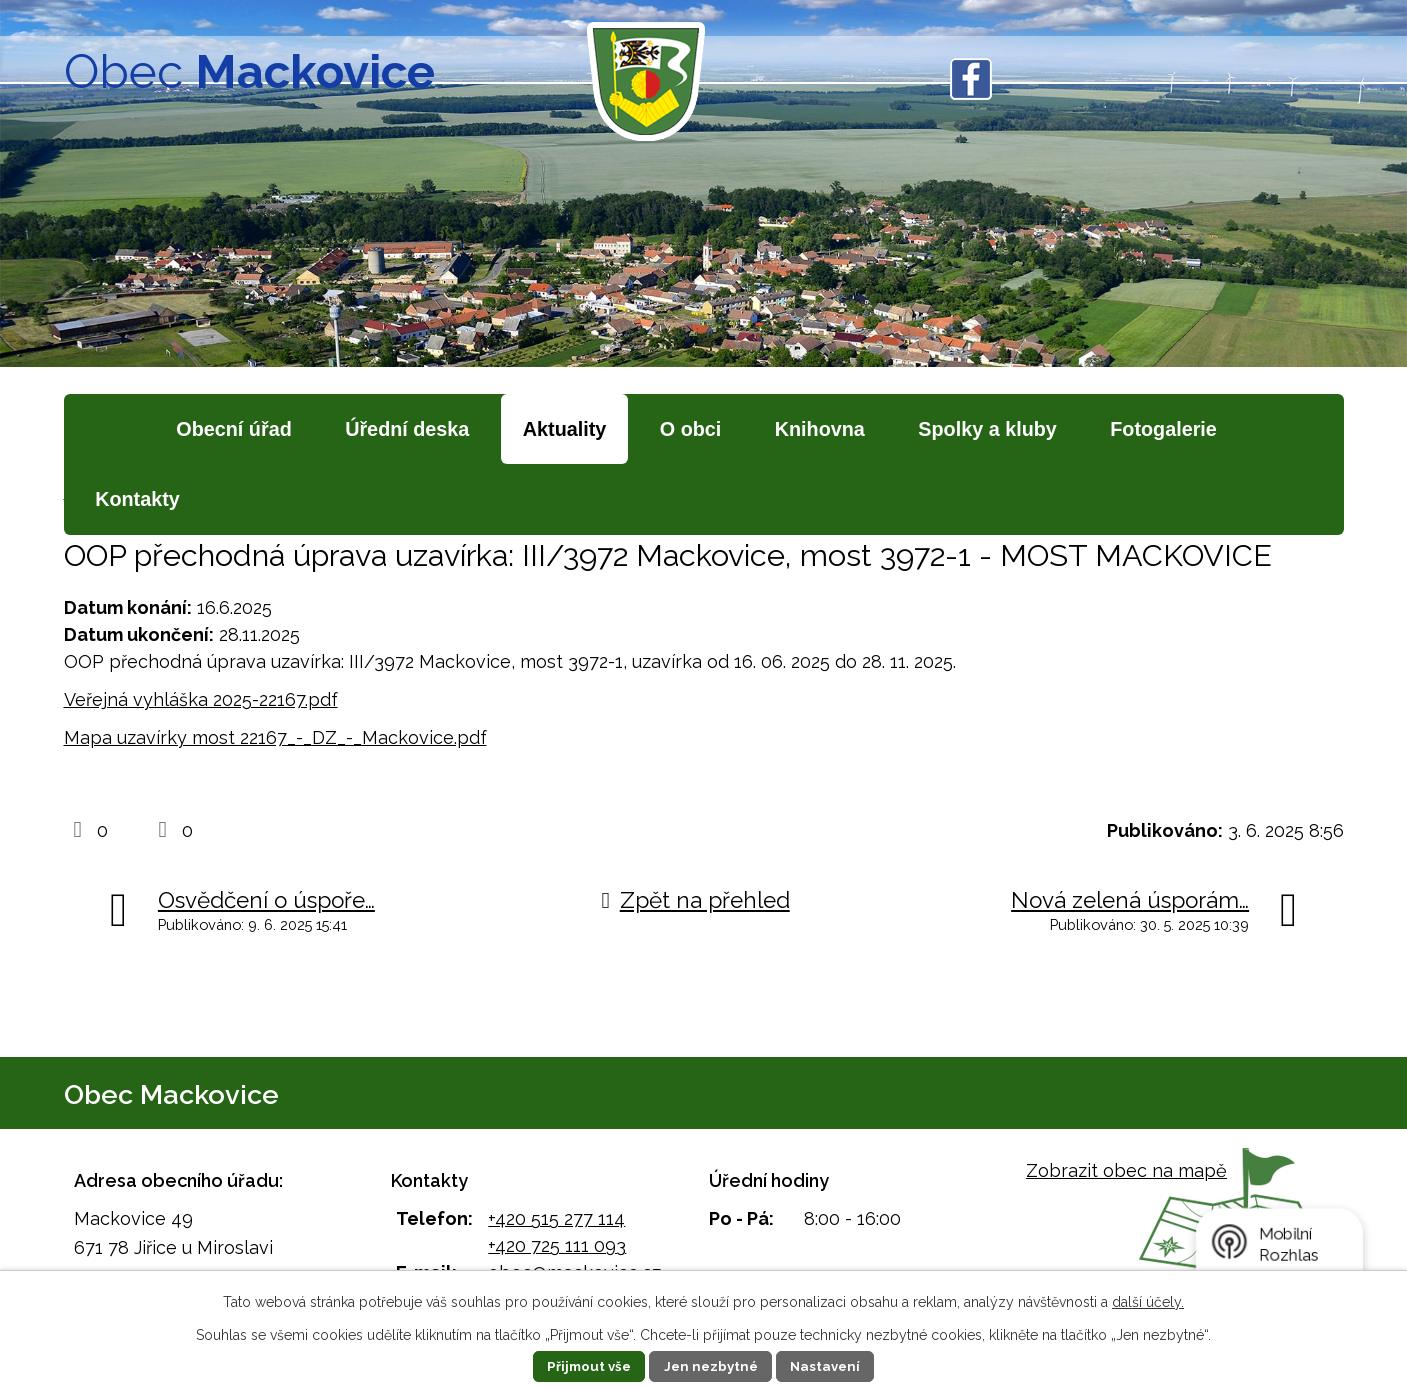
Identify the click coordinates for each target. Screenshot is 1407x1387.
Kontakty (137, 499)
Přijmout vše (584, 1366)
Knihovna (820, 429)
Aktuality (565, 429)
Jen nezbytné (711, 1366)
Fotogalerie (1163, 429)
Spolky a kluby (987, 429)
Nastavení (830, 1366)
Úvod (108, 429)
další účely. (1148, 1302)
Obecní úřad (233, 429)
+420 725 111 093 (557, 1245)
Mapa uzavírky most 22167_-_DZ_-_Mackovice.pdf (275, 737)
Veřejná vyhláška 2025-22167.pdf (201, 699)
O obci (691, 429)
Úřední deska (407, 429)
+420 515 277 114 (556, 1218)
